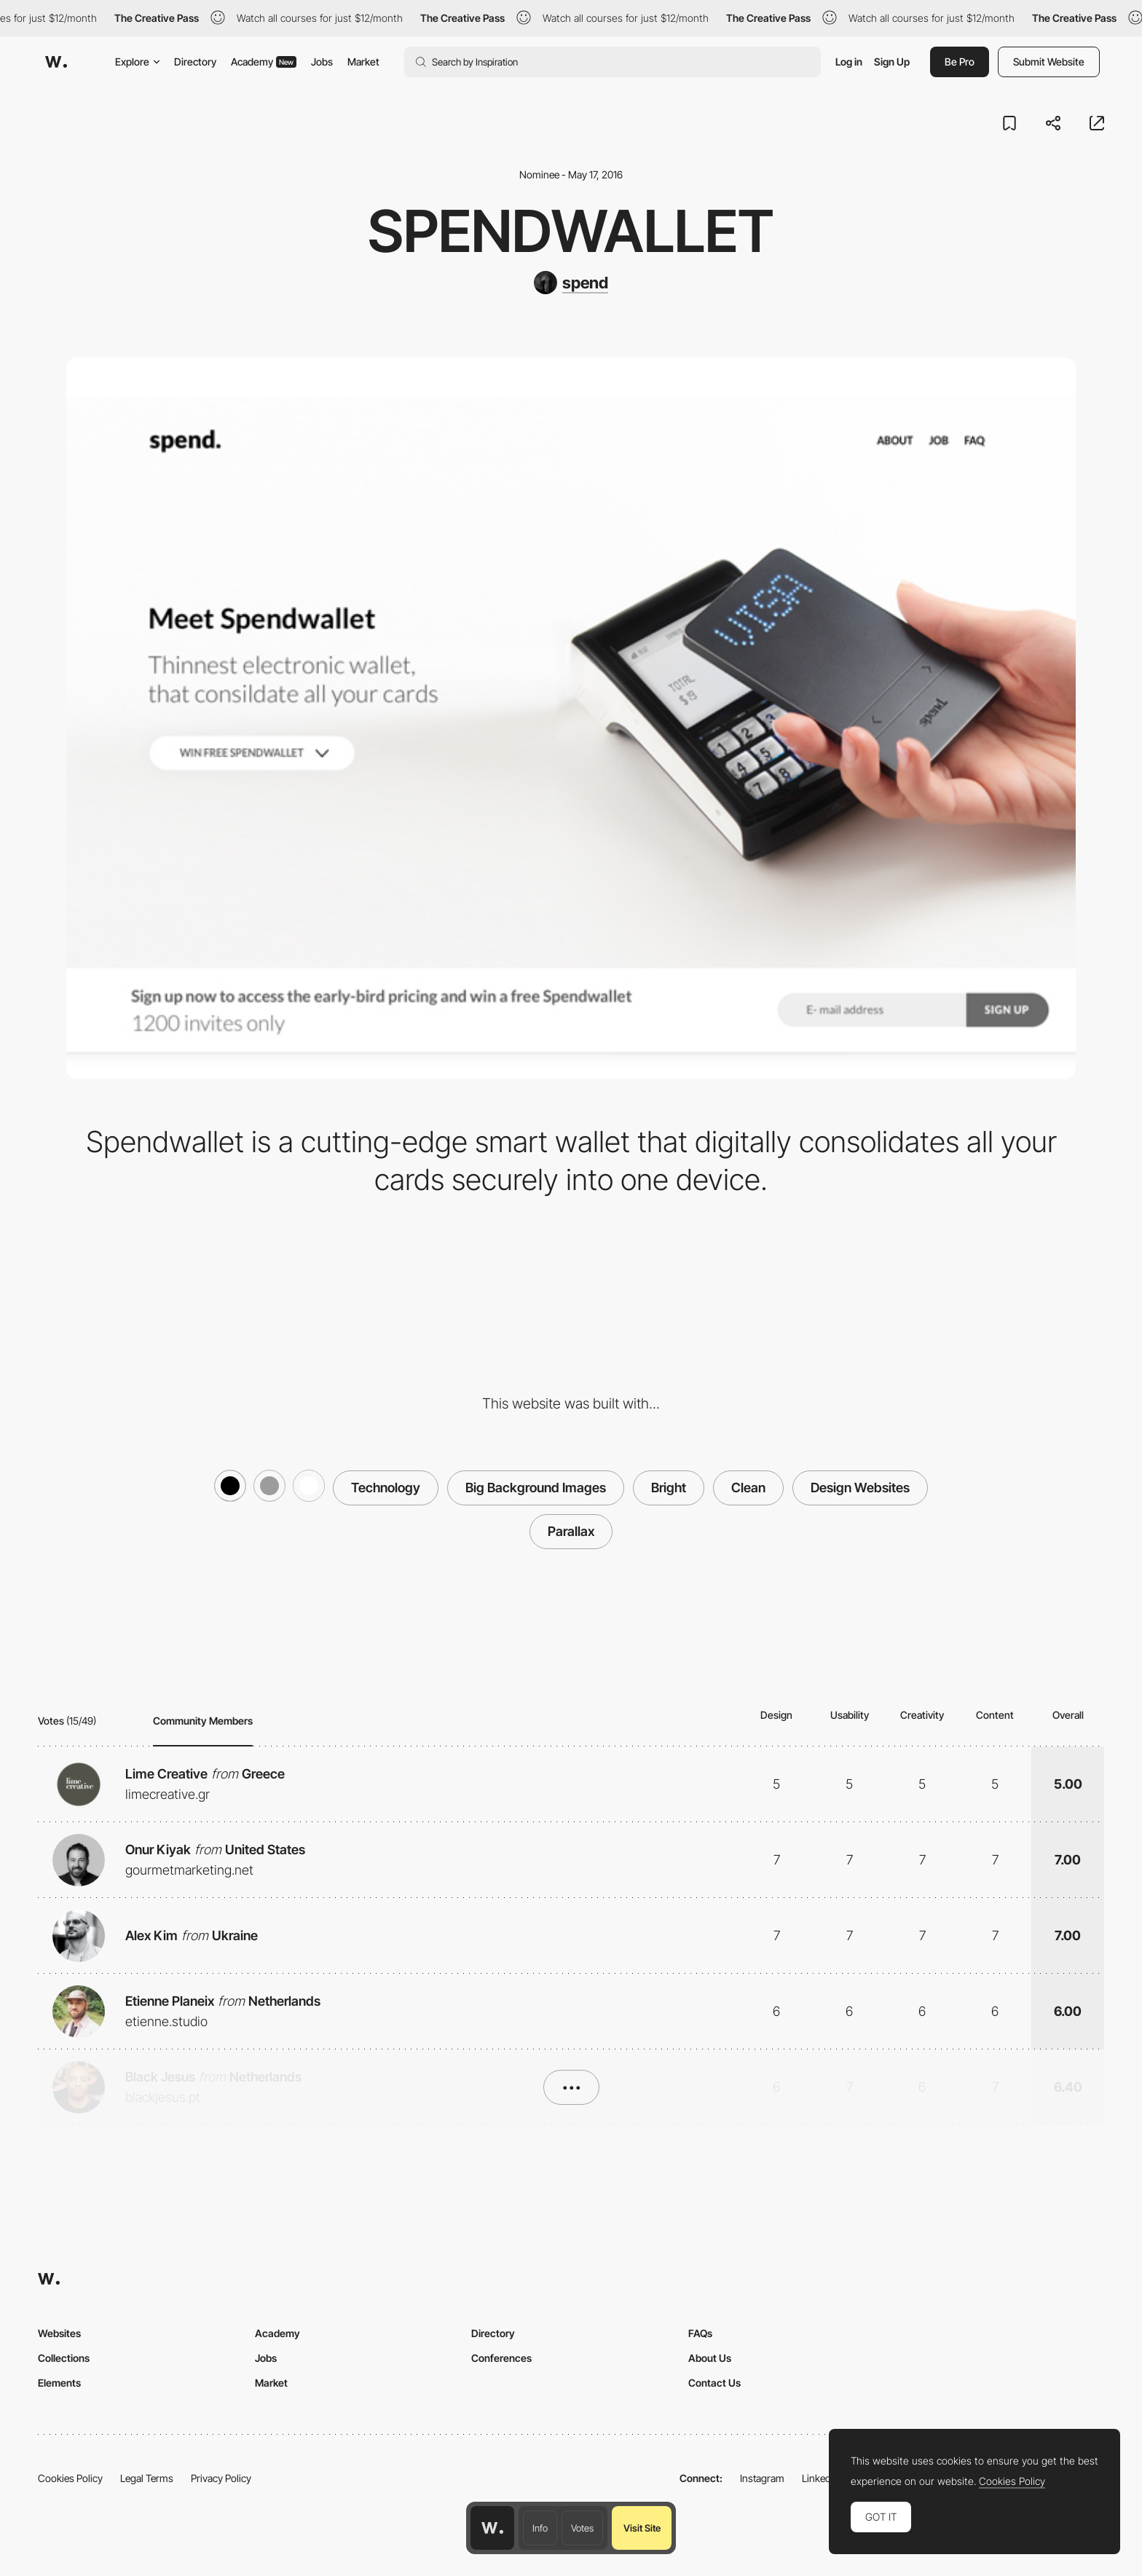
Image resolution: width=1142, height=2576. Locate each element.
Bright (668, 1487)
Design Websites (860, 1487)
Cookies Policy (70, 2478)
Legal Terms (146, 2478)
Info (540, 2528)
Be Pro (959, 61)
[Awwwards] (56, 62)
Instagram (762, 2478)
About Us (709, 2358)
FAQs (700, 2333)
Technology (385, 1487)
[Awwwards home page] (492, 2528)
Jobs (322, 61)
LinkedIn (820, 2478)
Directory (195, 61)
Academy (263, 61)
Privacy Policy (221, 2478)
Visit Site (642, 2528)
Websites (59, 2333)
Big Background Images (535, 1487)
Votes (582, 2528)
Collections (64, 2358)
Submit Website (1048, 61)
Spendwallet (571, 231)
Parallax (571, 1531)
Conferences (501, 2358)
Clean (748, 1487)
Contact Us (714, 2382)
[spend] (571, 282)
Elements (59, 2382)
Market (363, 61)
